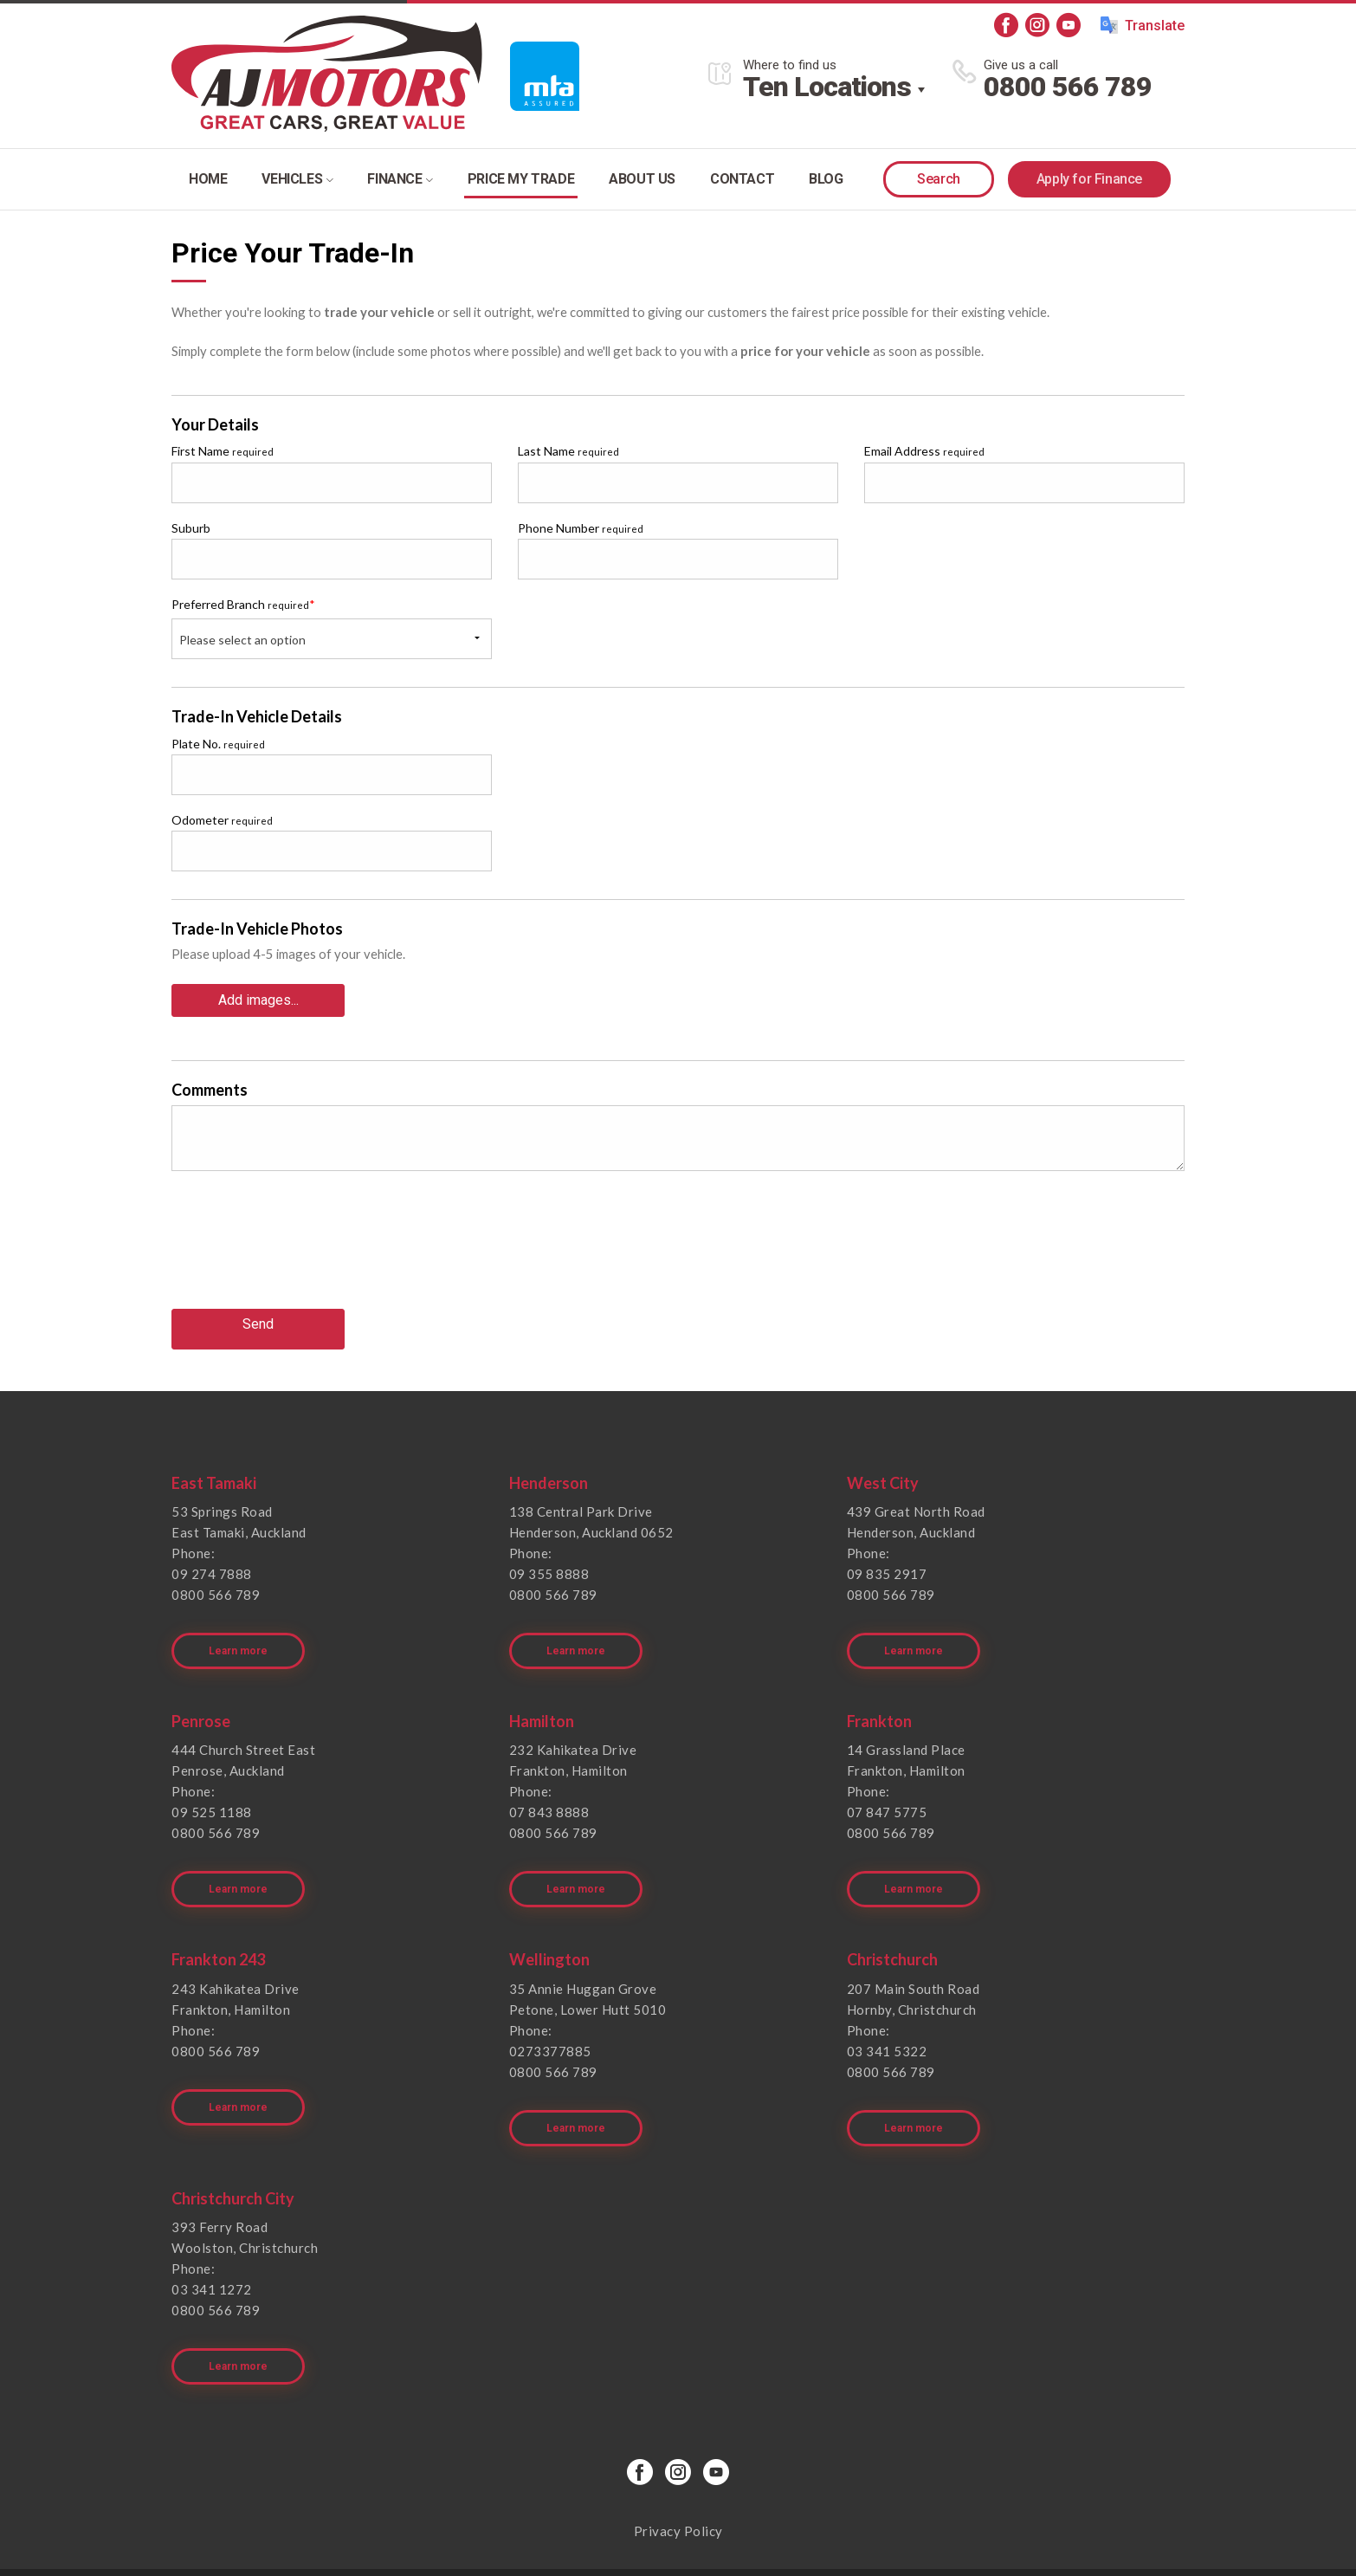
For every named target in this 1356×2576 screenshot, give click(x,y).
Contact (742, 179)
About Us (642, 179)
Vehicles (297, 179)
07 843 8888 (549, 1784)
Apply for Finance (1089, 179)
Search (938, 179)
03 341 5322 (887, 2009)
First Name (222, 450)
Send (258, 1315)
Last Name (568, 450)
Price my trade (521, 179)
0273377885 (550, 2009)
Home (208, 179)
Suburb (190, 528)
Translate (1143, 25)
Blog (826, 179)
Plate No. (218, 743)
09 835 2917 (887, 1560)
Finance (399, 179)
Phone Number (580, 528)
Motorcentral (804, 2537)
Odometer (222, 819)
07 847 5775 (887, 1784)
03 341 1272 (211, 2234)
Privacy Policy (678, 2461)
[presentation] (303, 1246)
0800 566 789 (1068, 86)
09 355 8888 (549, 1560)
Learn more (242, 1623)
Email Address (924, 450)
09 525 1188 (211, 1784)
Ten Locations (827, 86)
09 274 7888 (211, 1560)
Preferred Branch (243, 604)
